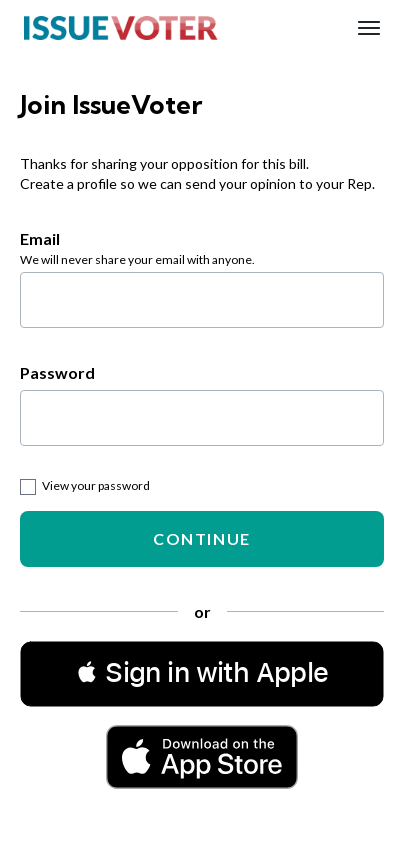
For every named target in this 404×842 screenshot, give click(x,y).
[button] (202, 673)
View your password (85, 485)
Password (57, 372)
